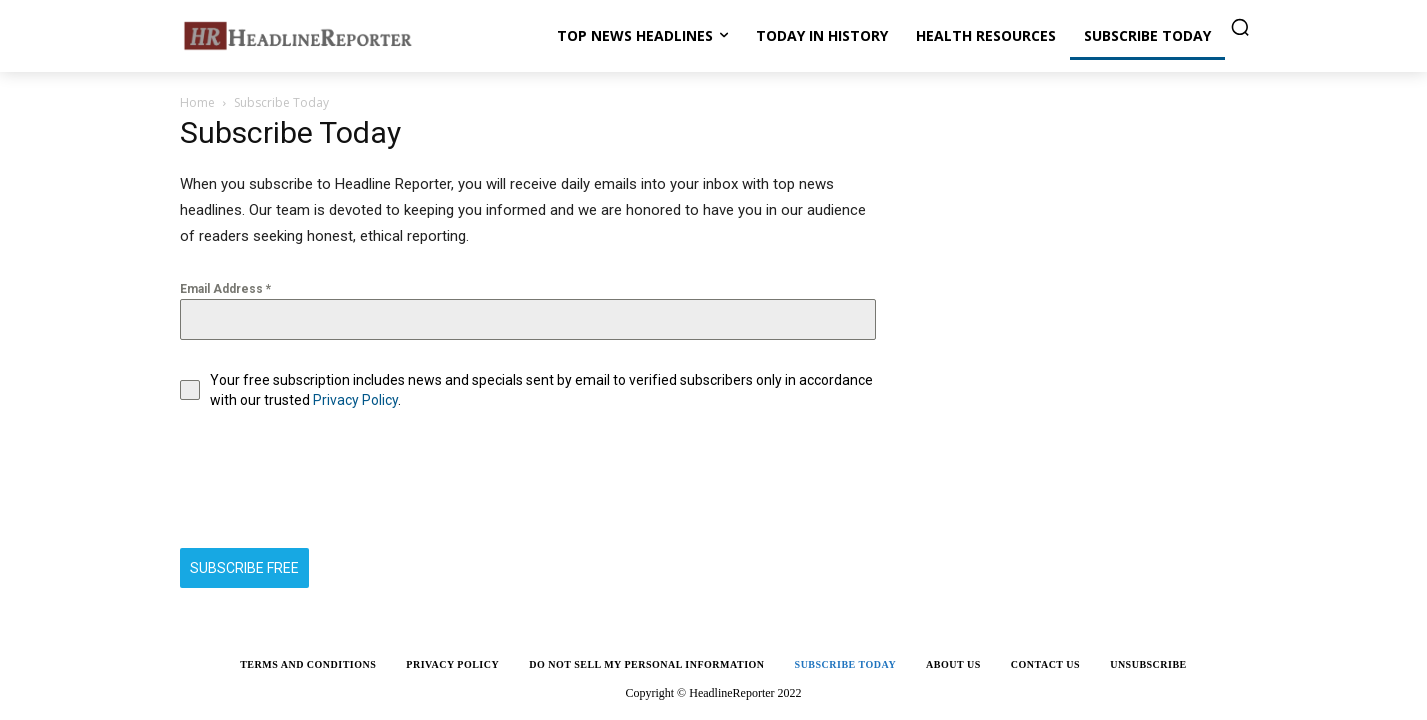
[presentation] (332, 479)
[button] (1240, 27)
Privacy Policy (355, 400)
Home (197, 102)
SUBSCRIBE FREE (244, 568)
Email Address (225, 289)
